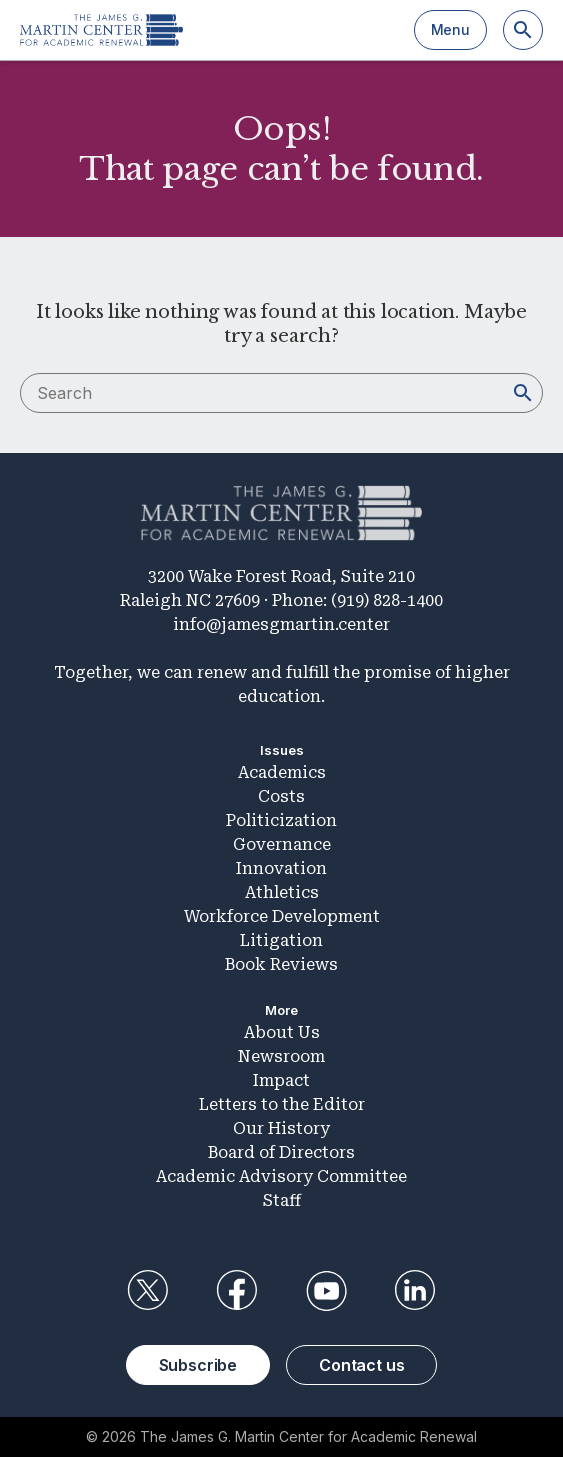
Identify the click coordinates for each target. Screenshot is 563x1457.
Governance (282, 844)
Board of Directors (281, 1152)
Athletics (282, 892)
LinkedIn (415, 1291)
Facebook (237, 1291)
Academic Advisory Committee (281, 1176)
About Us (282, 1032)
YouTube (326, 1291)
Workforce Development (282, 916)
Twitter (148, 1291)
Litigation (281, 940)
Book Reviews (281, 964)
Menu (450, 29)
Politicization (281, 820)
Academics (282, 772)
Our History (281, 1128)
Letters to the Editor (282, 1104)
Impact (281, 1080)
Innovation (281, 868)
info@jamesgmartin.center (281, 624)
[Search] (523, 30)
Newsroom (281, 1056)
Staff (282, 1200)
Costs (281, 796)
